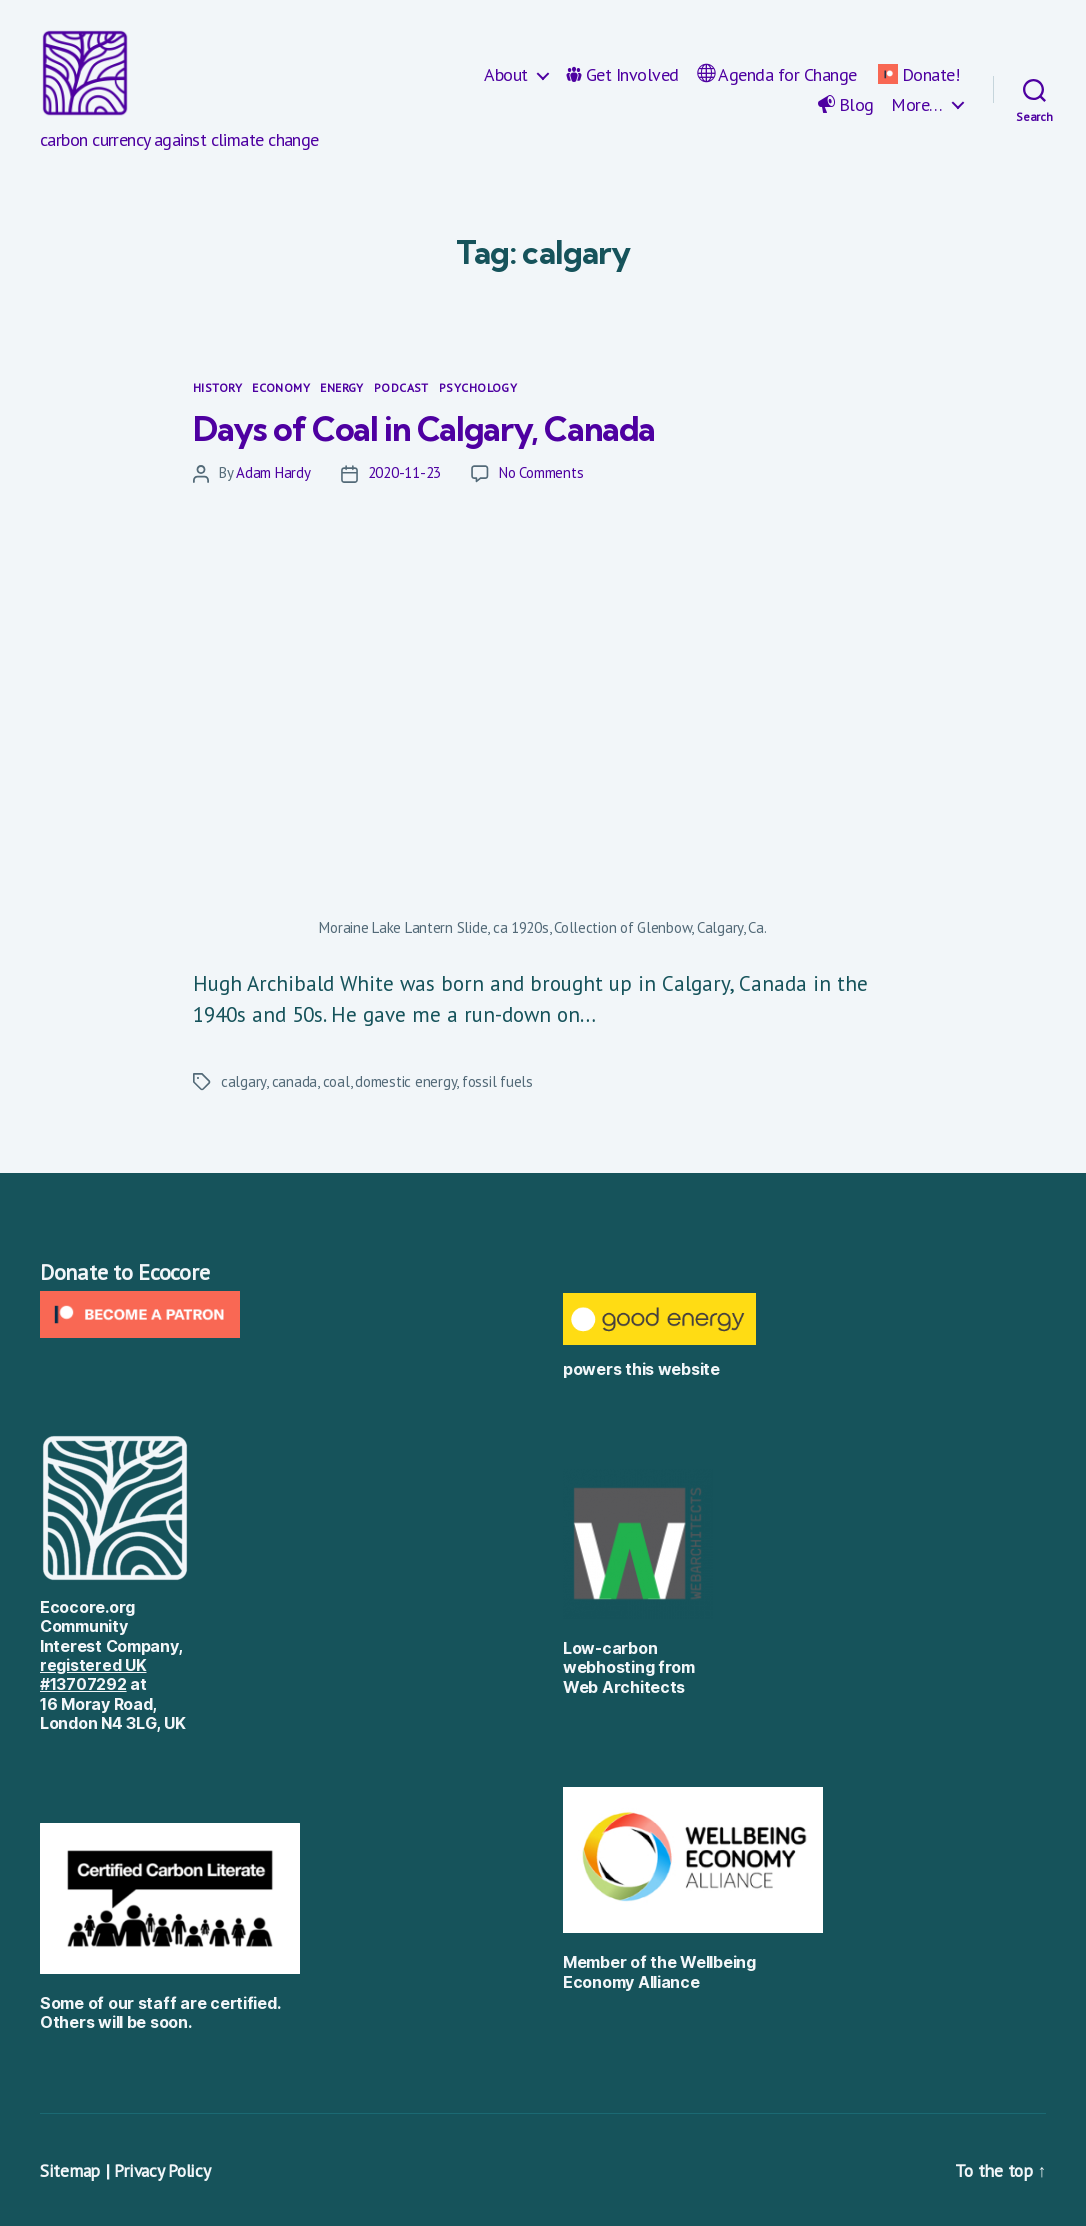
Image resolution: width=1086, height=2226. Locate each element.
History (217, 387)
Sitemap (69, 2169)
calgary (243, 1081)
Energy (342, 387)
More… (917, 105)
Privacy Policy (163, 2169)
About (506, 75)
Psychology (478, 387)
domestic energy (405, 1081)
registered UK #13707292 (93, 1674)
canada (294, 1081)
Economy (281, 387)
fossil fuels (497, 1081)
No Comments (541, 472)
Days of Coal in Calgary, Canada (439, 427)
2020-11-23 (404, 472)
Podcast (401, 387)
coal (336, 1081)
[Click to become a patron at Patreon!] (281, 1314)
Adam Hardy (273, 472)
